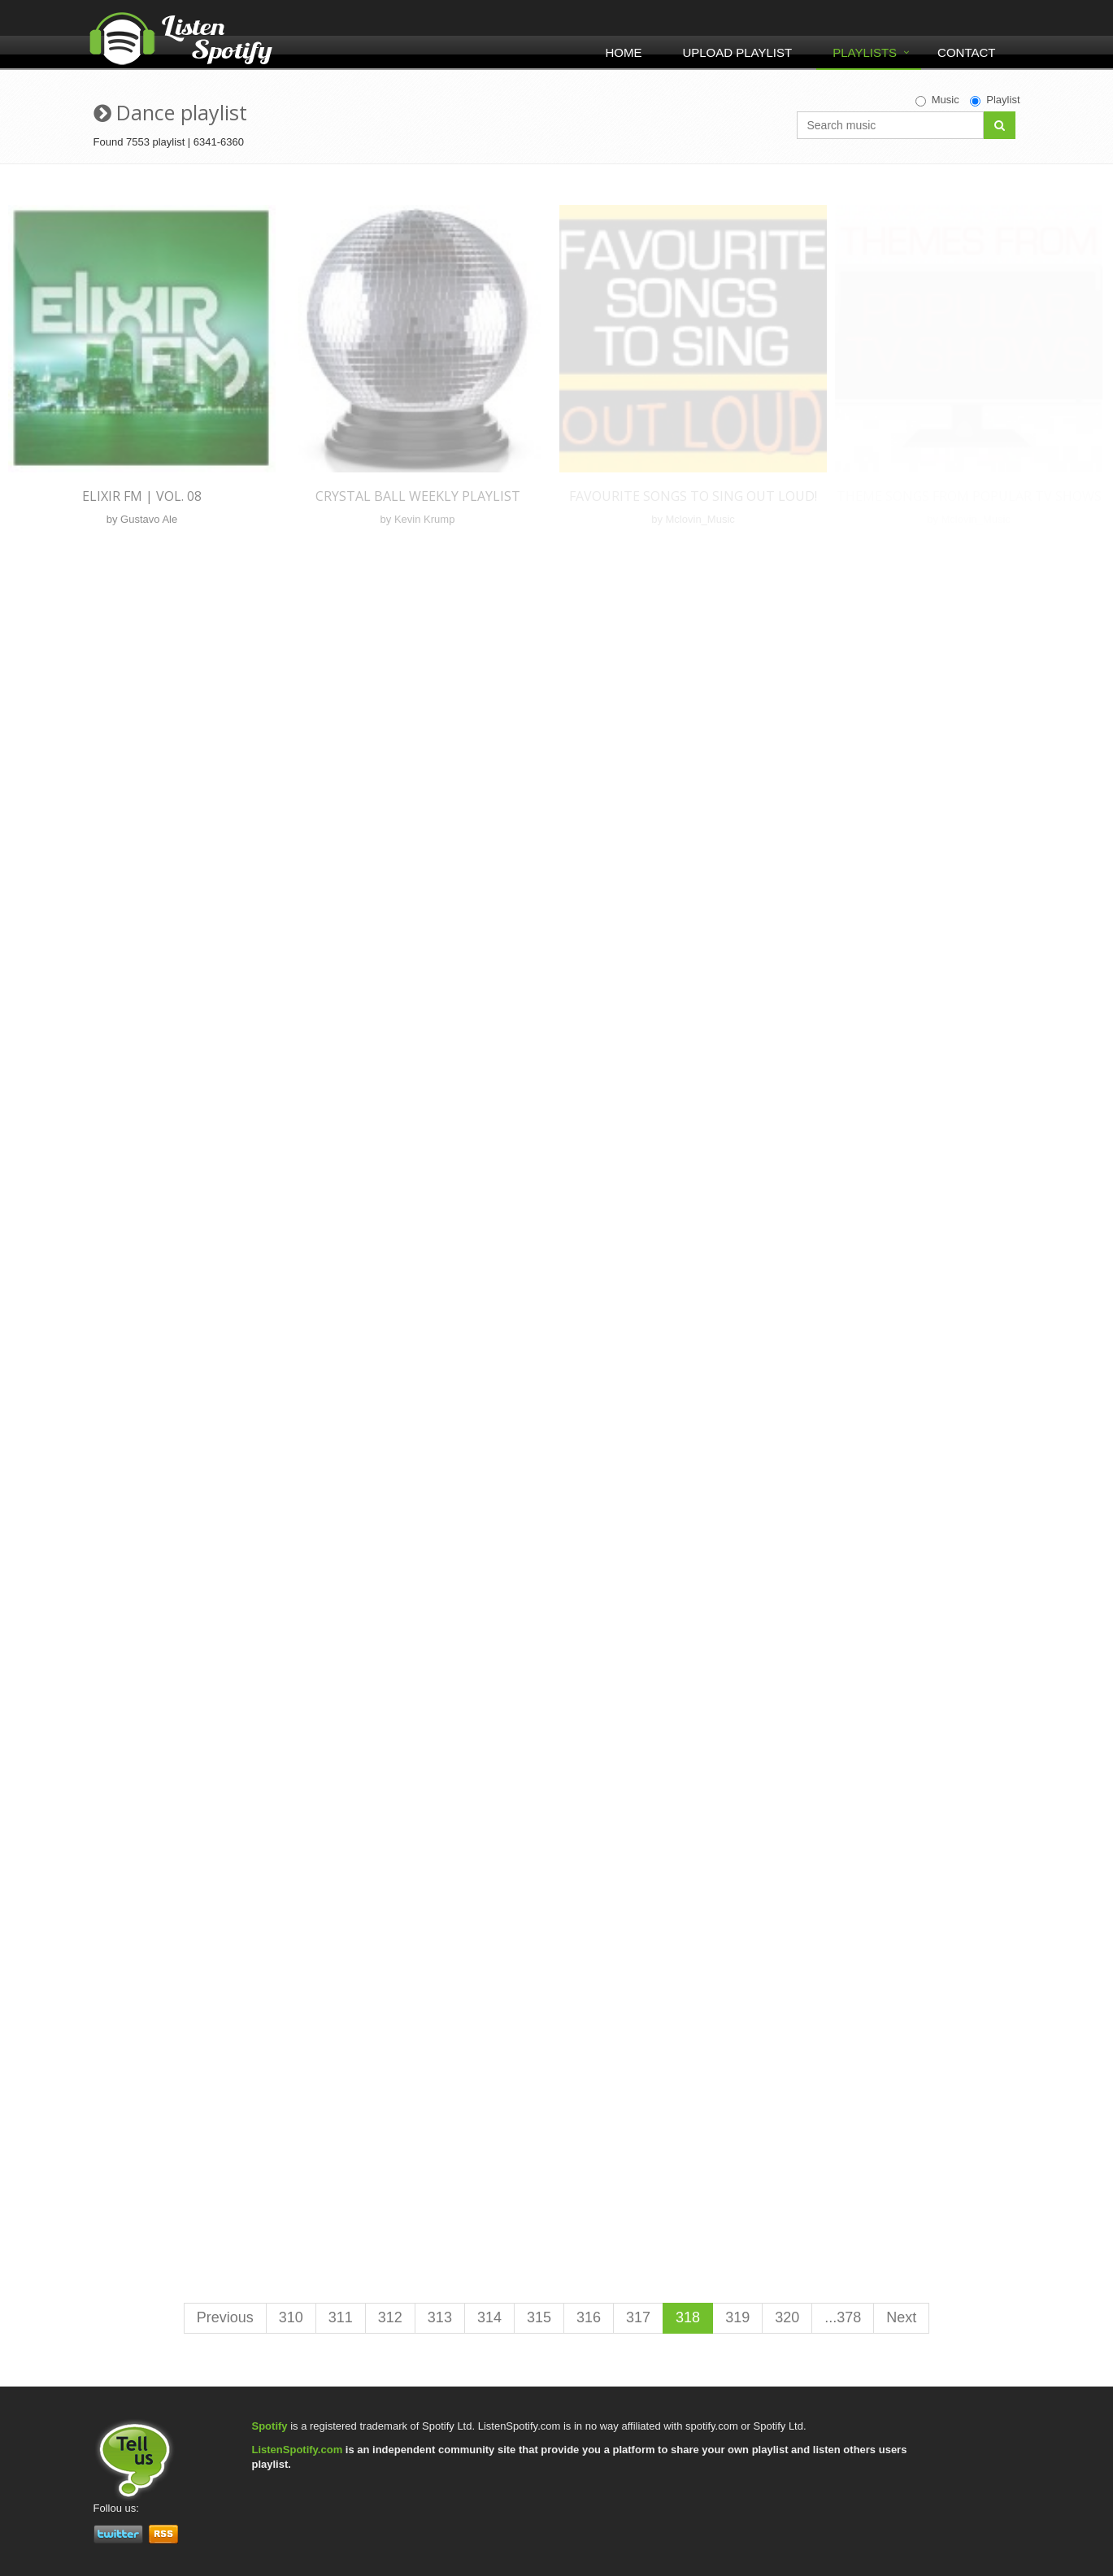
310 (291, 2317)
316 (588, 2317)
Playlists (865, 52)
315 (539, 2317)
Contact (966, 52)
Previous (225, 2317)
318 (688, 2317)
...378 (842, 2317)
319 (737, 2317)
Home (623, 52)
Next (901, 2317)
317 (638, 2317)
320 (787, 2317)
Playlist (995, 100)
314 (489, 2317)
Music (937, 100)
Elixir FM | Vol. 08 (142, 496)
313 (440, 2317)
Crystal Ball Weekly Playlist (417, 496)
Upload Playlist (737, 52)
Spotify (270, 2426)
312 (390, 2317)
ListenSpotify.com (297, 2449)
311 (340, 2317)
